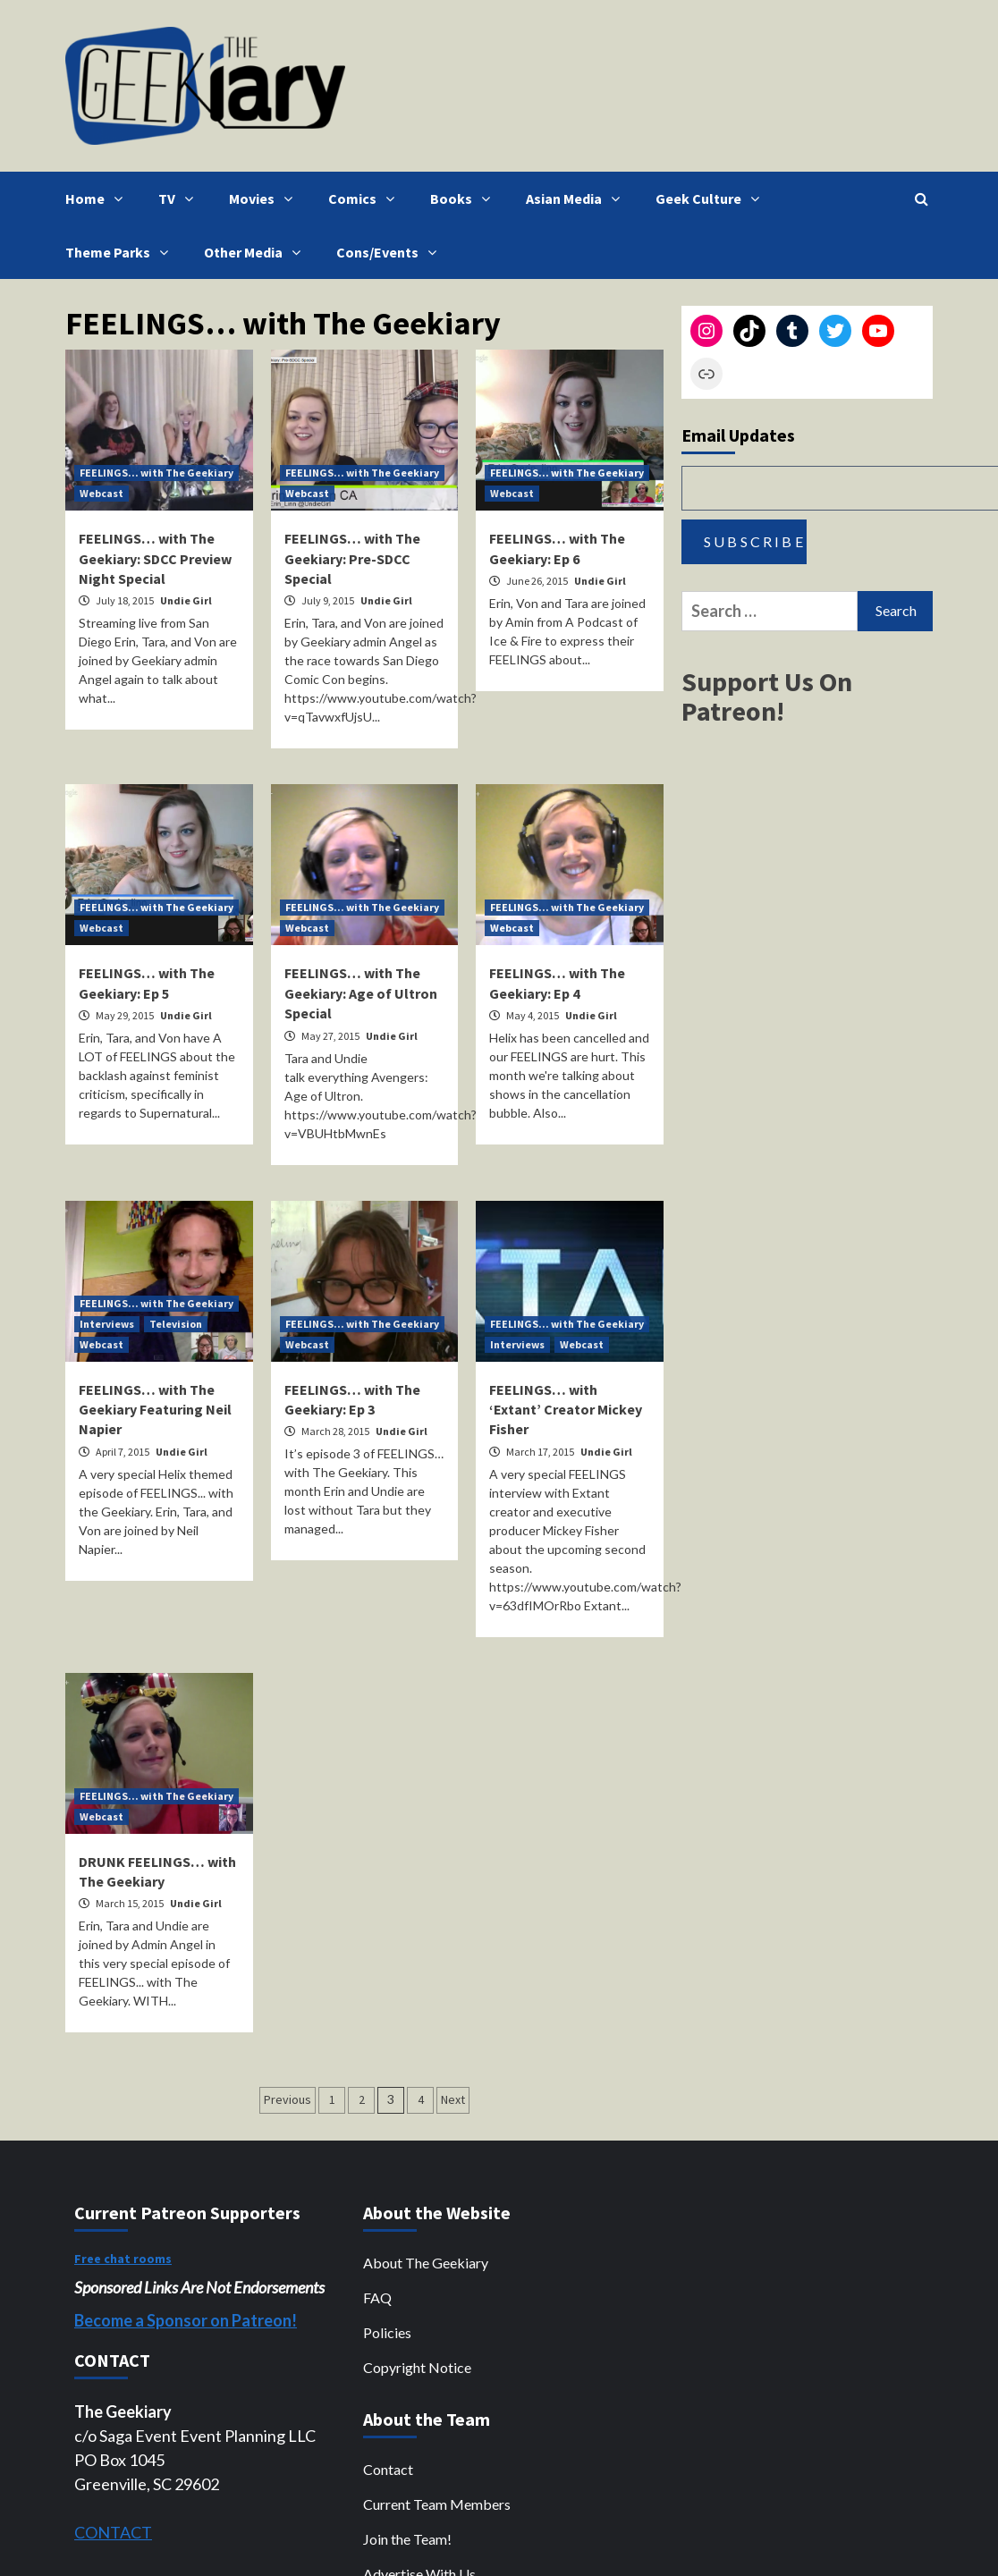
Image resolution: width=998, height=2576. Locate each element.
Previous (287, 2099)
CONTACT (113, 2532)
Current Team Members (437, 2504)
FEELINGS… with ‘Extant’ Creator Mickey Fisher (565, 1410)
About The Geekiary (425, 2262)
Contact (388, 2469)
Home (98, 198)
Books (464, 198)
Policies (387, 2332)
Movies (265, 198)
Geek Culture (711, 198)
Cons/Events (390, 252)
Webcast (101, 493)
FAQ (377, 2297)
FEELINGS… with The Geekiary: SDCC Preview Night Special (155, 558)
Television (175, 1323)
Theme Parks (121, 252)
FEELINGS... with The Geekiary (156, 472)
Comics (365, 198)
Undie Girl (186, 600)
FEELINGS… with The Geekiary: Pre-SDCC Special (352, 558)
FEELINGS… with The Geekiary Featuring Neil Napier (155, 1410)
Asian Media (577, 198)
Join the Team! (407, 2538)
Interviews (107, 1323)
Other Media (256, 252)
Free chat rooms (123, 2259)
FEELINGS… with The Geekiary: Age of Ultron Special (360, 993)
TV (180, 198)
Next (453, 2099)
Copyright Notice (417, 2367)
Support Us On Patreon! (766, 696)
